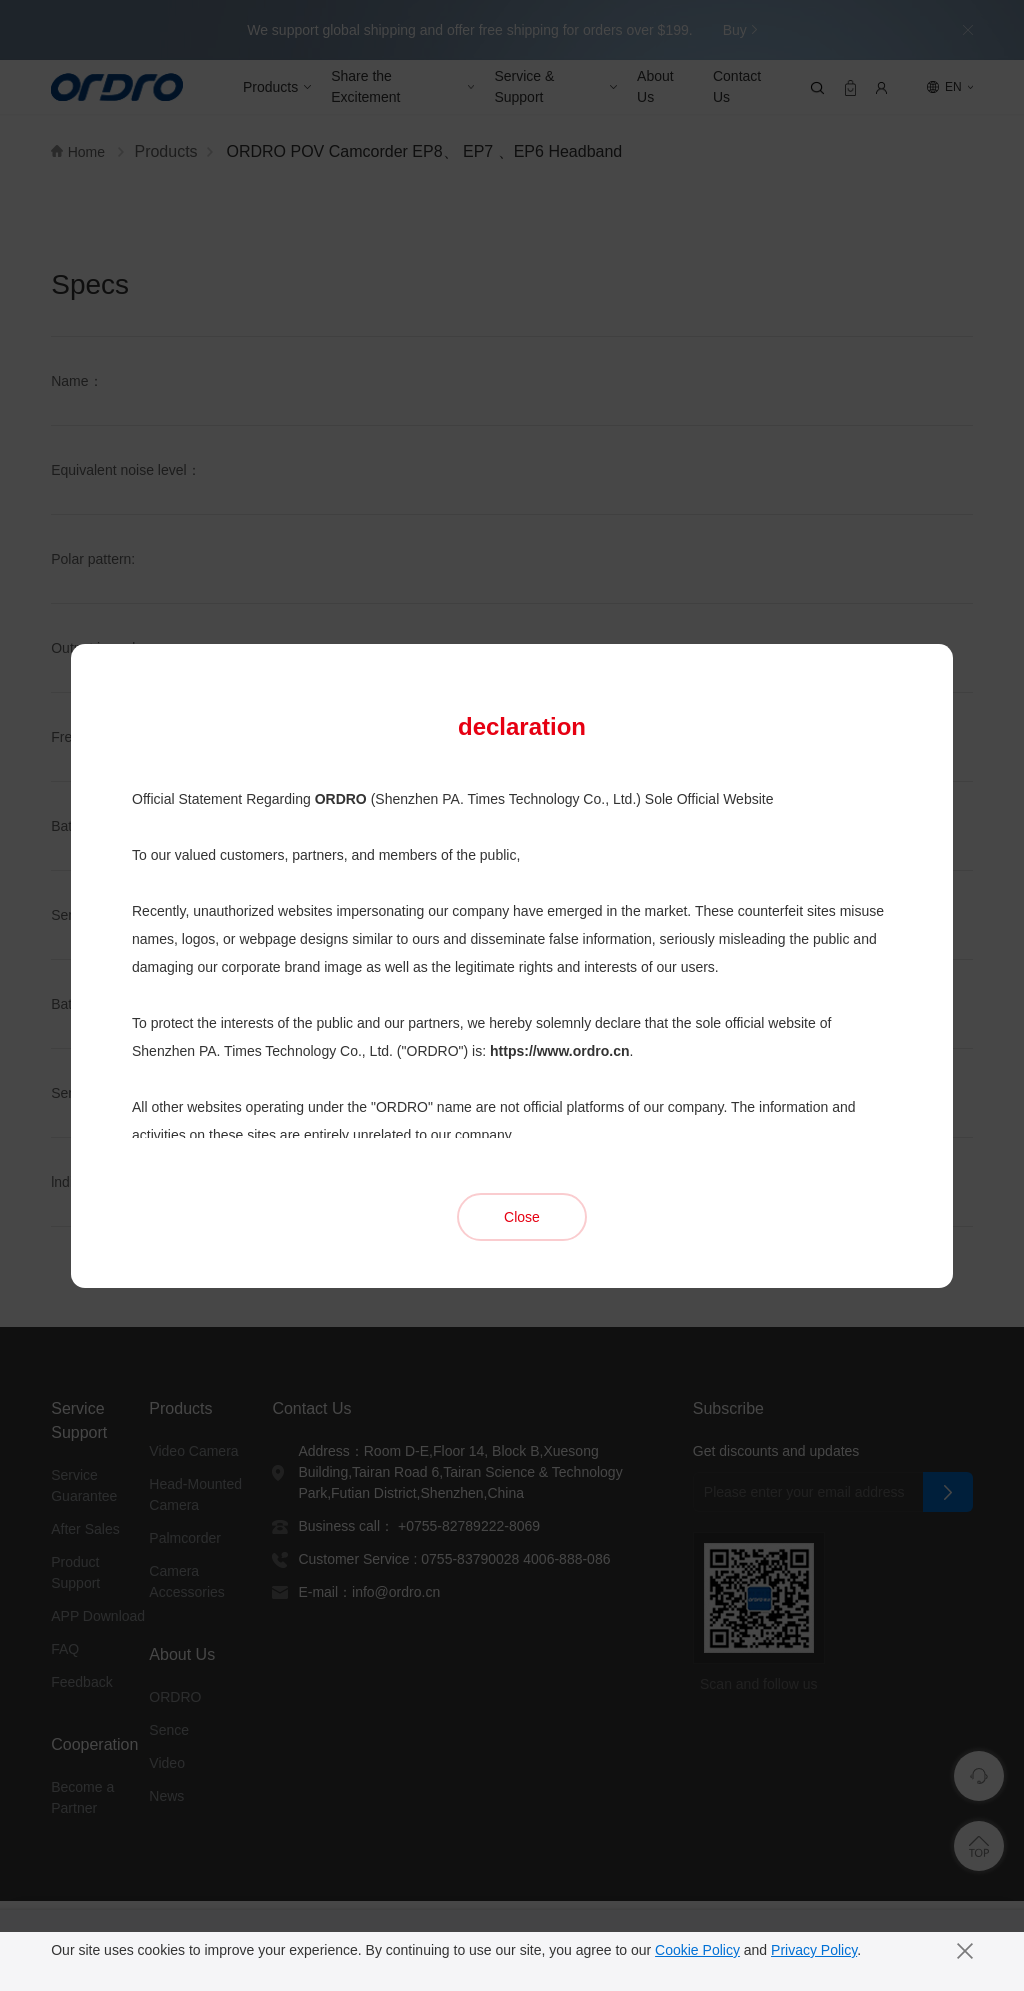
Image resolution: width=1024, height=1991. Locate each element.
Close (522, 1153)
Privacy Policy (822, 1950)
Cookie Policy (703, 1950)
